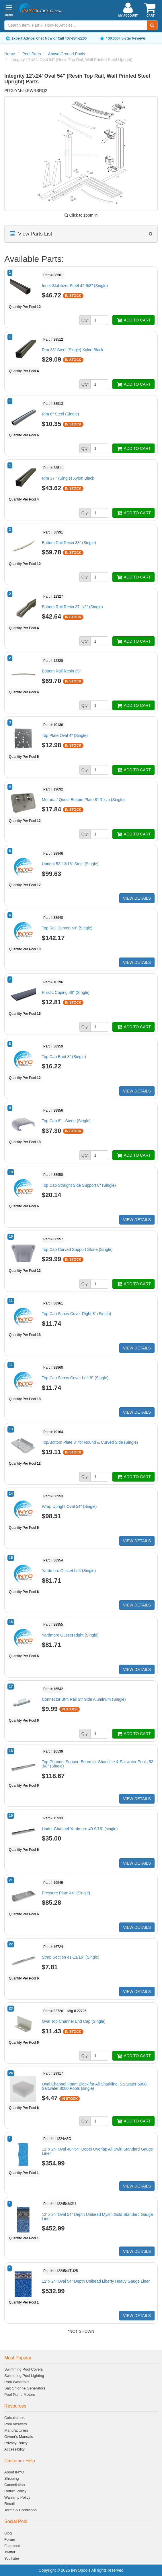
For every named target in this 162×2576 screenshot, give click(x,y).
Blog (8, 2533)
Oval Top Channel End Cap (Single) (74, 2021)
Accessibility (14, 2449)
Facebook (12, 2546)
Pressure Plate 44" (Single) (66, 1893)
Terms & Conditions (20, 2510)
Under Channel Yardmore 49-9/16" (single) (80, 1828)
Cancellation (14, 2485)
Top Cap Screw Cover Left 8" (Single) (75, 1378)
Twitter (9, 2552)
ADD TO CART (133, 320)
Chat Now (44, 38)
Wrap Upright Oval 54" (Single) (69, 1506)
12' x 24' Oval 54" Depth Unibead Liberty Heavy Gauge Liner (96, 2281)
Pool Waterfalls (16, 2382)
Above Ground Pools (66, 54)
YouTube (11, 2558)
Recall (9, 2504)
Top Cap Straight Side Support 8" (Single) (79, 1185)
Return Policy (15, 2491)
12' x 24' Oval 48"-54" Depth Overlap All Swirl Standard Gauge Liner (97, 2151)
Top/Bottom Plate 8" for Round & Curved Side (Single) (90, 1442)
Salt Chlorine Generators (24, 2388)
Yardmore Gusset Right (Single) (70, 1635)
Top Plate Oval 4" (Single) (65, 735)
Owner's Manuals (18, 2436)
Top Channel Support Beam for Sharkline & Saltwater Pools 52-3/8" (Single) (98, 1763)
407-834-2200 (76, 38)
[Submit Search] (152, 25)
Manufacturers (16, 2430)
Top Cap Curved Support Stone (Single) (77, 1249)
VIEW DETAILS (137, 898)
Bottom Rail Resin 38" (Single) (69, 542)
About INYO (14, 2472)
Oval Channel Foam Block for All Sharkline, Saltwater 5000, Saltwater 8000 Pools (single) (95, 2086)
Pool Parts (31, 54)
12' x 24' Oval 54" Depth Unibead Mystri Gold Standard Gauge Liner (97, 2216)
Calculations (14, 2418)
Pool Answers (15, 2424)
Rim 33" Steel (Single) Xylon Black (72, 350)
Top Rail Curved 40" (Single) (67, 928)
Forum (9, 2539)
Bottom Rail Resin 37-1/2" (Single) (72, 607)
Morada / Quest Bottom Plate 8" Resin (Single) (83, 799)
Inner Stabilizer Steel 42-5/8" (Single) (75, 285)
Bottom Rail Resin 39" (61, 671)
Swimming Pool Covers (23, 2369)
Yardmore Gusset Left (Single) (69, 1570)
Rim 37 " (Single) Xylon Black (68, 478)
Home (9, 54)
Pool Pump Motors (19, 2394)
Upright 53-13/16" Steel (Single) (70, 864)
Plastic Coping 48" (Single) (65, 992)
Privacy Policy (16, 2443)
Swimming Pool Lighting (24, 2375)
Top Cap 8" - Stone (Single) (66, 1121)
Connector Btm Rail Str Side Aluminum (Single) (84, 1699)
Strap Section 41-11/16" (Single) (70, 1957)
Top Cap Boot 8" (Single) (64, 1056)
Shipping (11, 2478)
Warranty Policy (17, 2497)
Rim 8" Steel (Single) (60, 414)
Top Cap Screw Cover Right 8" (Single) (76, 1313)
